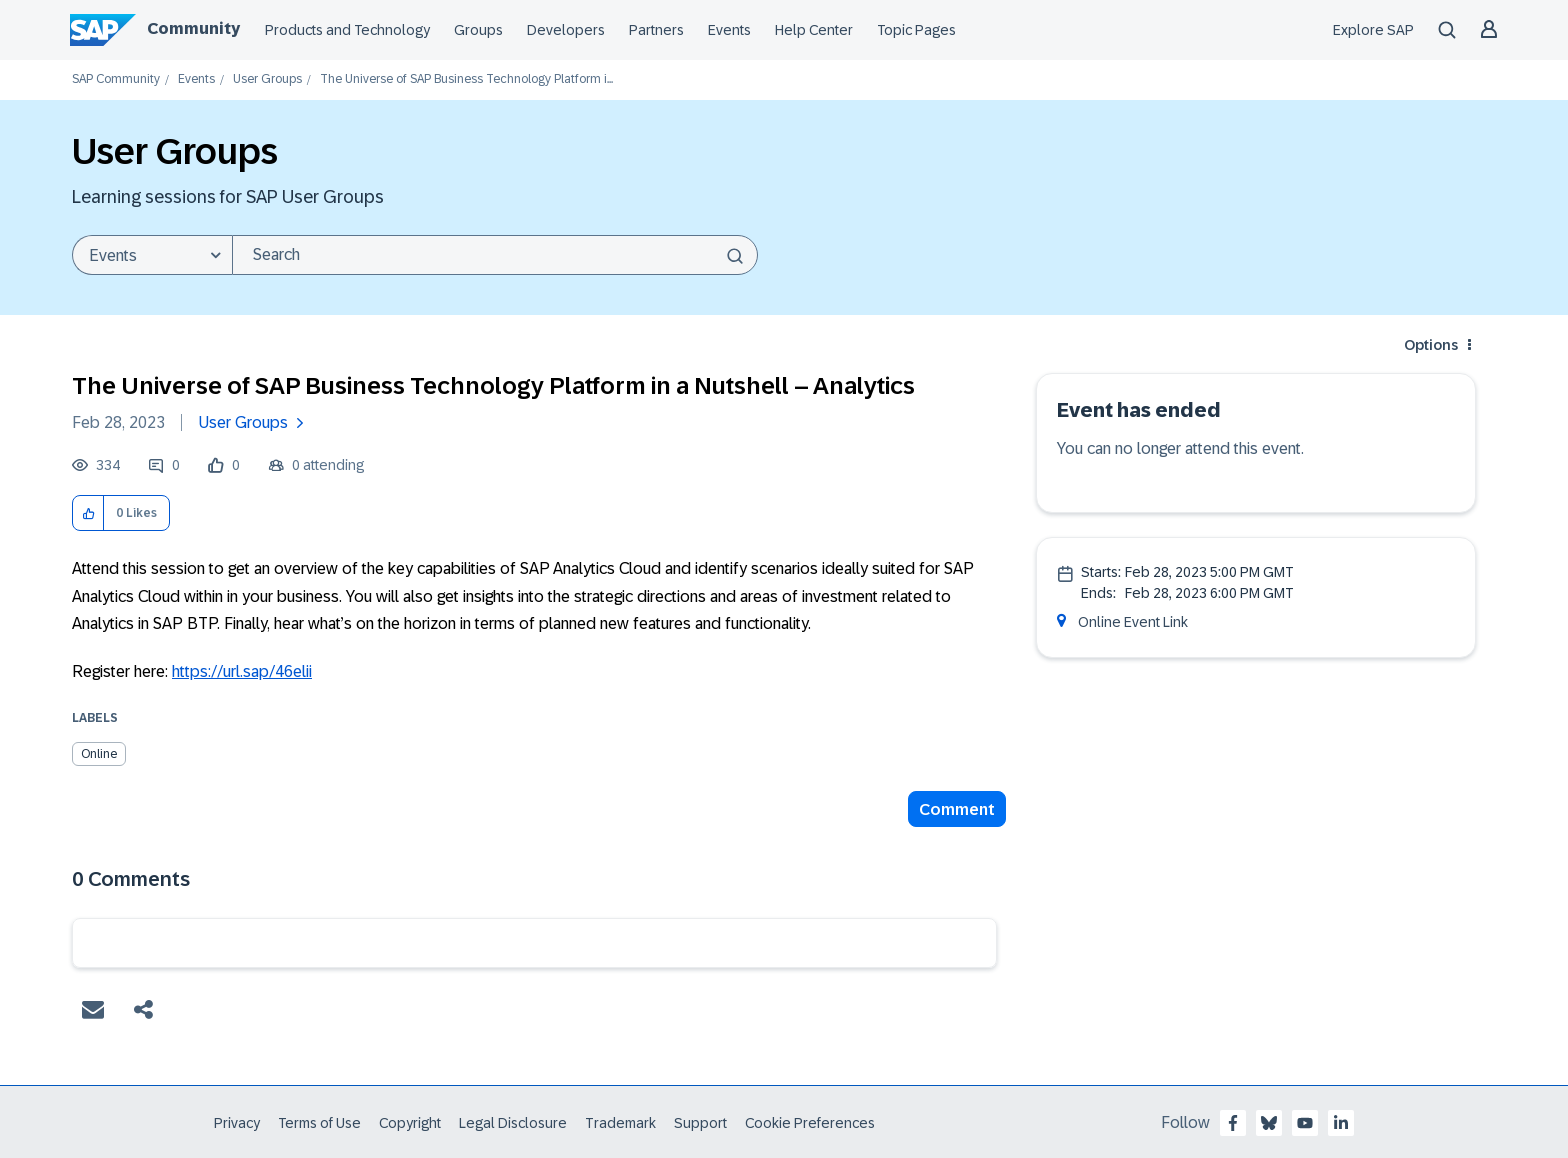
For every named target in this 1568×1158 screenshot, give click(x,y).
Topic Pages (916, 30)
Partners (656, 30)
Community (193, 28)
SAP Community (116, 79)
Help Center (814, 30)
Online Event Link (1133, 622)
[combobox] (495, 255)
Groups (478, 30)
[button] (88, 513)
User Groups (267, 79)
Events (729, 30)
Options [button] (1431, 345)
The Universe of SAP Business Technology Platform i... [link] (466, 79)
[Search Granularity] (152, 255)
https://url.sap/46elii (242, 671)
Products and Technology (347, 30)
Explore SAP (1373, 30)
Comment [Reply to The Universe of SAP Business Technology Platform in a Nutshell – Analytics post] (957, 809)
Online (99, 754)
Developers (566, 30)
